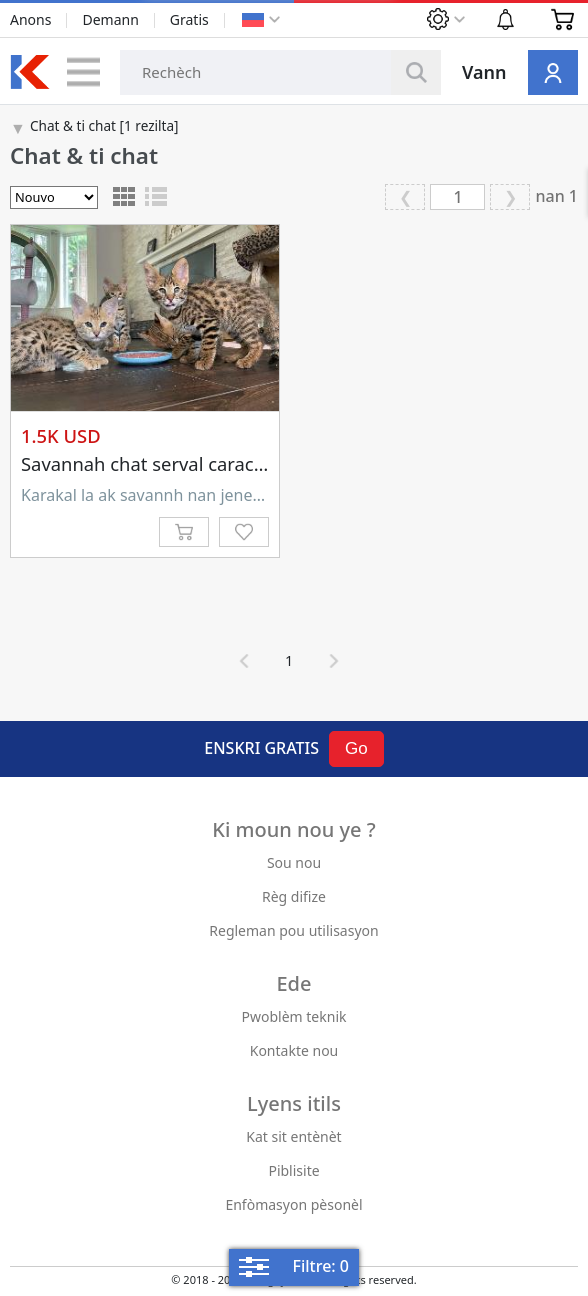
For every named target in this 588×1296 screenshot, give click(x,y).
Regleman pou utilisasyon (293, 930)
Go (356, 748)
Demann (110, 19)
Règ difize (294, 896)
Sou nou (294, 862)
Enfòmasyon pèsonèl (293, 1204)
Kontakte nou (294, 1050)
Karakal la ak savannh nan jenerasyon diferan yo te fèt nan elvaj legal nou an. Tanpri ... (145, 495)
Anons (30, 19)
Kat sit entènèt (293, 1136)
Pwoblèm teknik (294, 1016)
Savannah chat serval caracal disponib (184, 463)
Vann (484, 72)
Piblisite (293, 1170)
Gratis (189, 19)
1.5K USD (61, 435)
